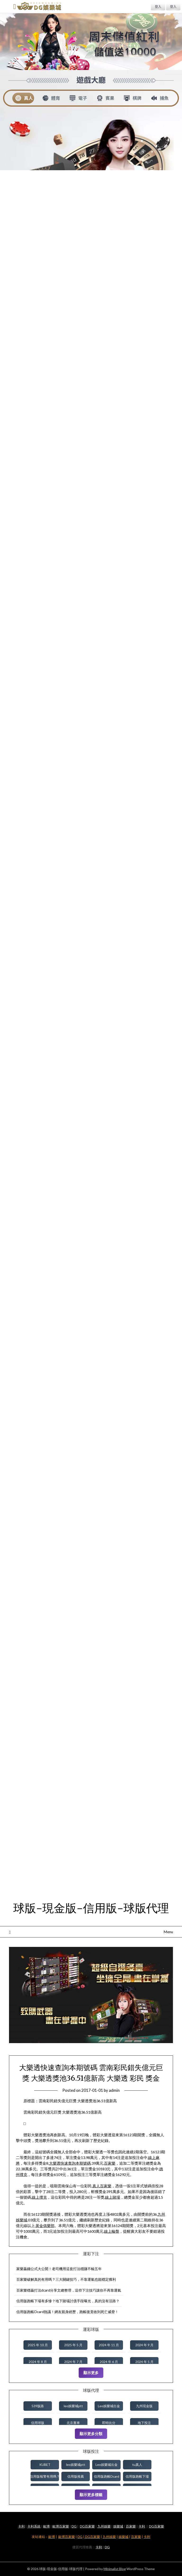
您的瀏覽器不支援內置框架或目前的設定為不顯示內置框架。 (91, 85)
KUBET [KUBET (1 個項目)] (44, 2465)
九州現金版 (144, 2406)
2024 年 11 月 (109, 2345)
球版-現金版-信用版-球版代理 (91, 1908)
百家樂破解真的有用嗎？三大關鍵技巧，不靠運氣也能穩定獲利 (66, 2279)
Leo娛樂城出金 (109, 2406)
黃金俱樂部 (45, 2225)
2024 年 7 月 (73, 2362)
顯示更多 (91, 2372)
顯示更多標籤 (91, 2494)
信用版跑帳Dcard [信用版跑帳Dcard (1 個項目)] (106, 2476)
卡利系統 (34, 2526)
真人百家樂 (101, 2186)
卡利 (21, 2526)
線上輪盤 (111, 2231)
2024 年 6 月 (109, 2362)
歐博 (46, 2526)
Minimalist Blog (115, 2569)
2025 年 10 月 (38, 2345)
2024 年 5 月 (144, 2362)
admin (114, 2090)
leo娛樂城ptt (73, 2406)
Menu (168, 1931)
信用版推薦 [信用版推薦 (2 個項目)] (75, 2476)
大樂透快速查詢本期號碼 (70, 2163)
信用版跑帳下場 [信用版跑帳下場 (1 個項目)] (137, 2476)
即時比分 (108, 2423)
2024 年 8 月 (38, 2362)
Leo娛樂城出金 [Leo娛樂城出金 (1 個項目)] (107, 2465)
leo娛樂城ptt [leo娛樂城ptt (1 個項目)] (75, 2465)
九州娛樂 (104, 2526)
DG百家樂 (87, 2526)
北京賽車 (73, 2423)
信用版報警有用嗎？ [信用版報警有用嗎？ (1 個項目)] (45, 2476)
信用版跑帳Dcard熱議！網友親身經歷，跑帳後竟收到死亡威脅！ (67, 2312)
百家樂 (109, 2163)
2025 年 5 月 (73, 2345)
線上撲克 (39, 2197)
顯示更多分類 (91, 2433)
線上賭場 (112, 2197)
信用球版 (37, 2423)
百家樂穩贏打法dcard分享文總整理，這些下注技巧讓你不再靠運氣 (68, 2290)
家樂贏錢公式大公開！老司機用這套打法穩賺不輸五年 (59, 2269)
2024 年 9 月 (144, 2345)
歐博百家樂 (60, 2526)
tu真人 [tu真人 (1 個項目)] (137, 2465)
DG (74, 2526)
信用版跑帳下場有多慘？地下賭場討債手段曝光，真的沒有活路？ (67, 2301)
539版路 (38, 2406)
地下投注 (144, 2423)
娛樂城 (118, 2526)
